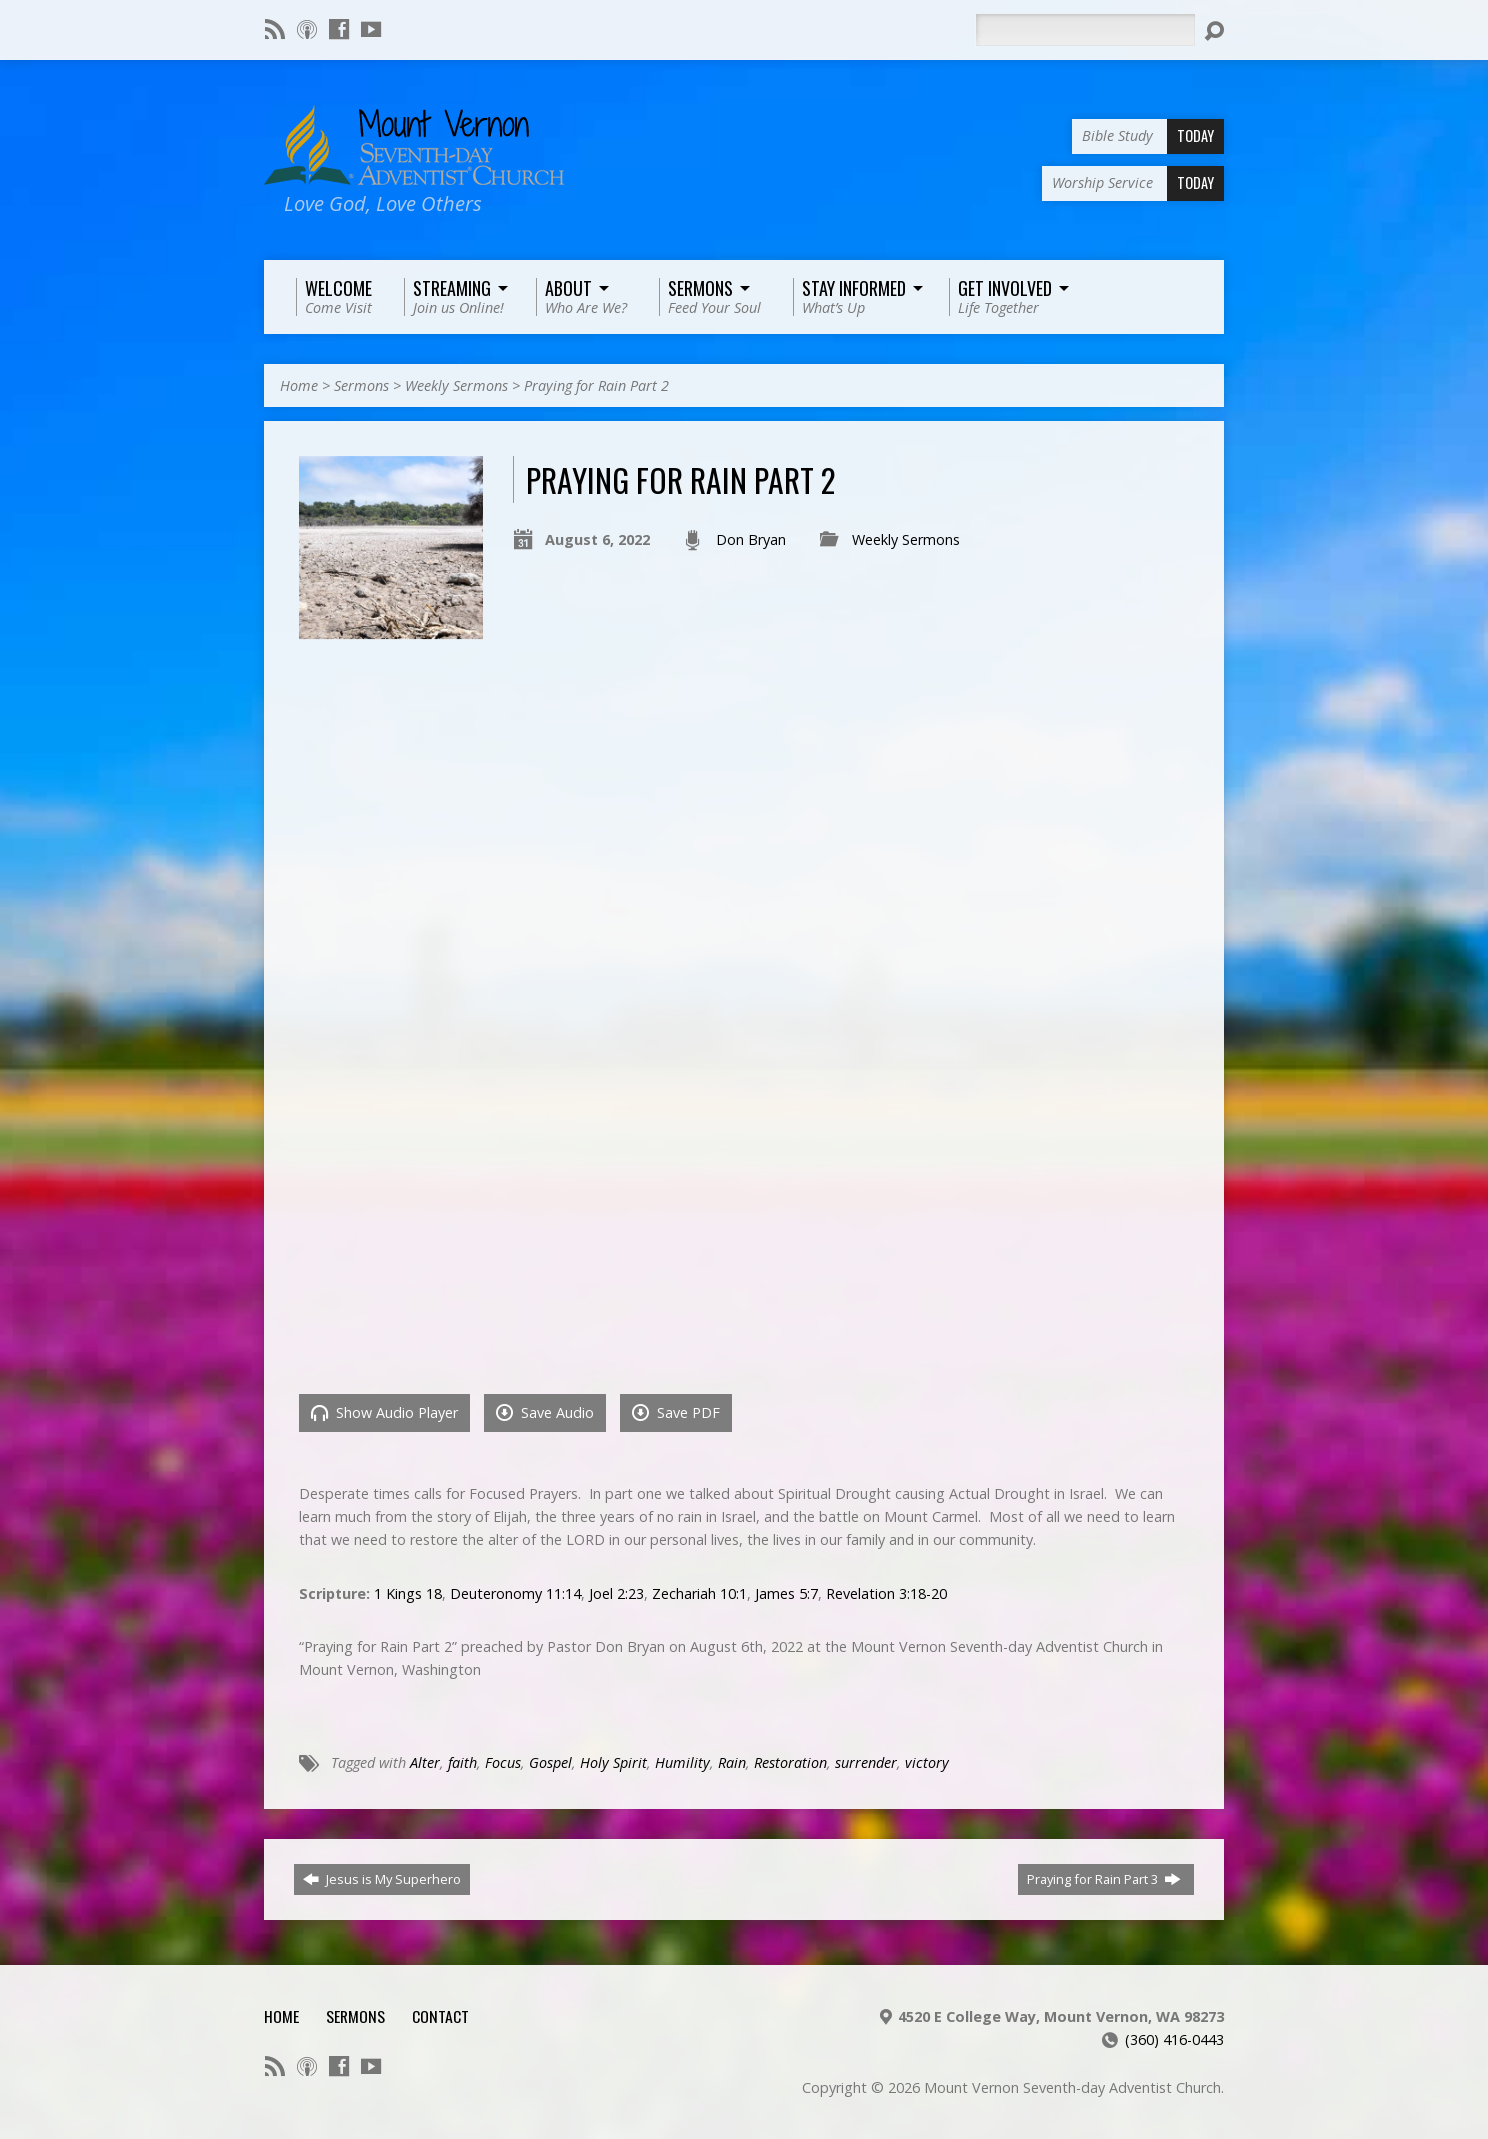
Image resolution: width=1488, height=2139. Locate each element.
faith (462, 1762)
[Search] (1085, 30)
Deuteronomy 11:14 (515, 1593)
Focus (503, 1762)
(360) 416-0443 (1174, 2039)
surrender (866, 1762)
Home (299, 385)
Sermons (361, 385)
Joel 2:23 (616, 1593)
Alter (425, 1762)
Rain (732, 1762)
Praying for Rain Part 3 (1104, 1879)
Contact (440, 2016)
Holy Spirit (613, 1762)
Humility (682, 1762)
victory (927, 1762)
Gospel (550, 1762)
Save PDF (676, 1412)
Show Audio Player (384, 1412)
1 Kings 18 (408, 1593)
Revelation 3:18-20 (886, 1593)
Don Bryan (751, 539)
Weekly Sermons (456, 385)
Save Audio (545, 1412)
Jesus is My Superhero (382, 1879)
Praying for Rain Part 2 (596, 385)
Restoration (790, 1762)
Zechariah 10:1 (699, 1593)
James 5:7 (786, 1593)
